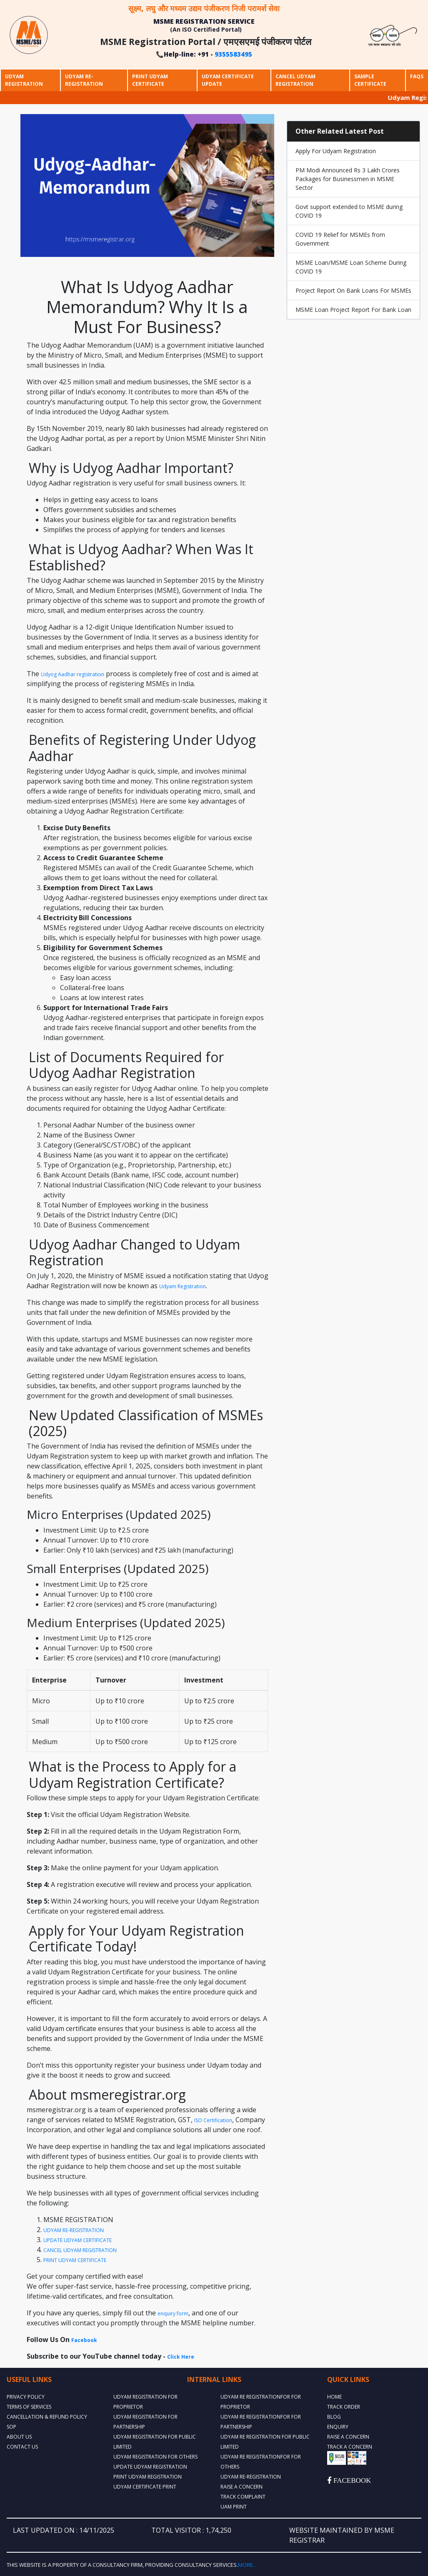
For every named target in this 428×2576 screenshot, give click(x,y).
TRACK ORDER (343, 2406)
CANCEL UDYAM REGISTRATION (80, 2250)
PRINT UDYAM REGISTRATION (147, 2476)
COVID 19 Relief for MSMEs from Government (340, 239)
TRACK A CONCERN (349, 2446)
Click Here (180, 2356)
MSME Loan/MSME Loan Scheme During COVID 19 (350, 267)
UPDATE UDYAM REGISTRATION (150, 2466)
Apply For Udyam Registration (335, 151)
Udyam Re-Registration (84, 80)
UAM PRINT (233, 2506)
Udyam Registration (24, 80)
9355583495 (233, 54)
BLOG (334, 2416)
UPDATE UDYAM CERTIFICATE (77, 2240)
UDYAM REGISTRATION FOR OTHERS (155, 2456)
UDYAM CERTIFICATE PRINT (144, 2486)
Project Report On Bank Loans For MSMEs (353, 290)
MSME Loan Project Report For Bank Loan (353, 310)
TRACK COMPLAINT (242, 2496)
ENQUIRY (337, 2426)
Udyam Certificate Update (228, 80)
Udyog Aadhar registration (72, 674)
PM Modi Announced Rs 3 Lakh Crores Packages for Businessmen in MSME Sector (347, 179)
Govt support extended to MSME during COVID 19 (349, 211)
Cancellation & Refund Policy (47, 2416)
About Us (19, 2436)
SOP (11, 2426)
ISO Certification (213, 2120)
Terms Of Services (29, 2406)
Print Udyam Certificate (150, 80)
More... (247, 2565)
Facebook (84, 2340)
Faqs (416, 76)
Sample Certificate (370, 80)
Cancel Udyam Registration (295, 80)
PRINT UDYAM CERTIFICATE (74, 2260)
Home (334, 2396)
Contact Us (22, 2446)
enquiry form (173, 2313)
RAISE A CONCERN (241, 2486)
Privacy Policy (26, 2396)
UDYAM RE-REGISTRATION (73, 2230)
